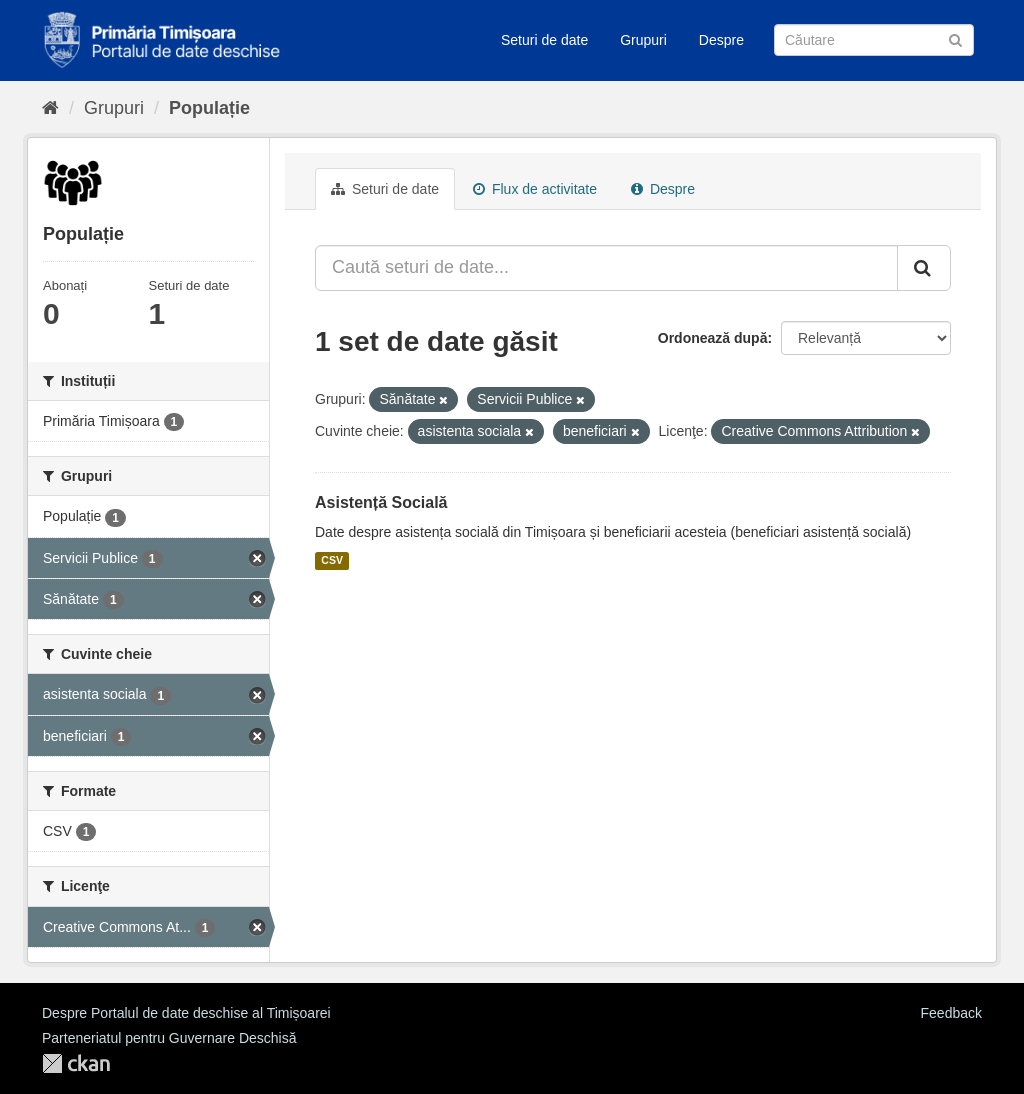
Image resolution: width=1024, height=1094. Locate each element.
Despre (721, 40)
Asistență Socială (381, 502)
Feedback (951, 1013)
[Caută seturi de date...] (606, 268)
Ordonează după (713, 338)
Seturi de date (544, 40)
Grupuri (643, 40)
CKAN (76, 1063)
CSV (332, 561)
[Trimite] (955, 38)
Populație (209, 108)
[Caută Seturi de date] (874, 40)
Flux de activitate (535, 189)
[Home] (50, 108)
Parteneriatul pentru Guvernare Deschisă (169, 1038)
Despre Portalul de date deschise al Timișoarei (186, 1013)
